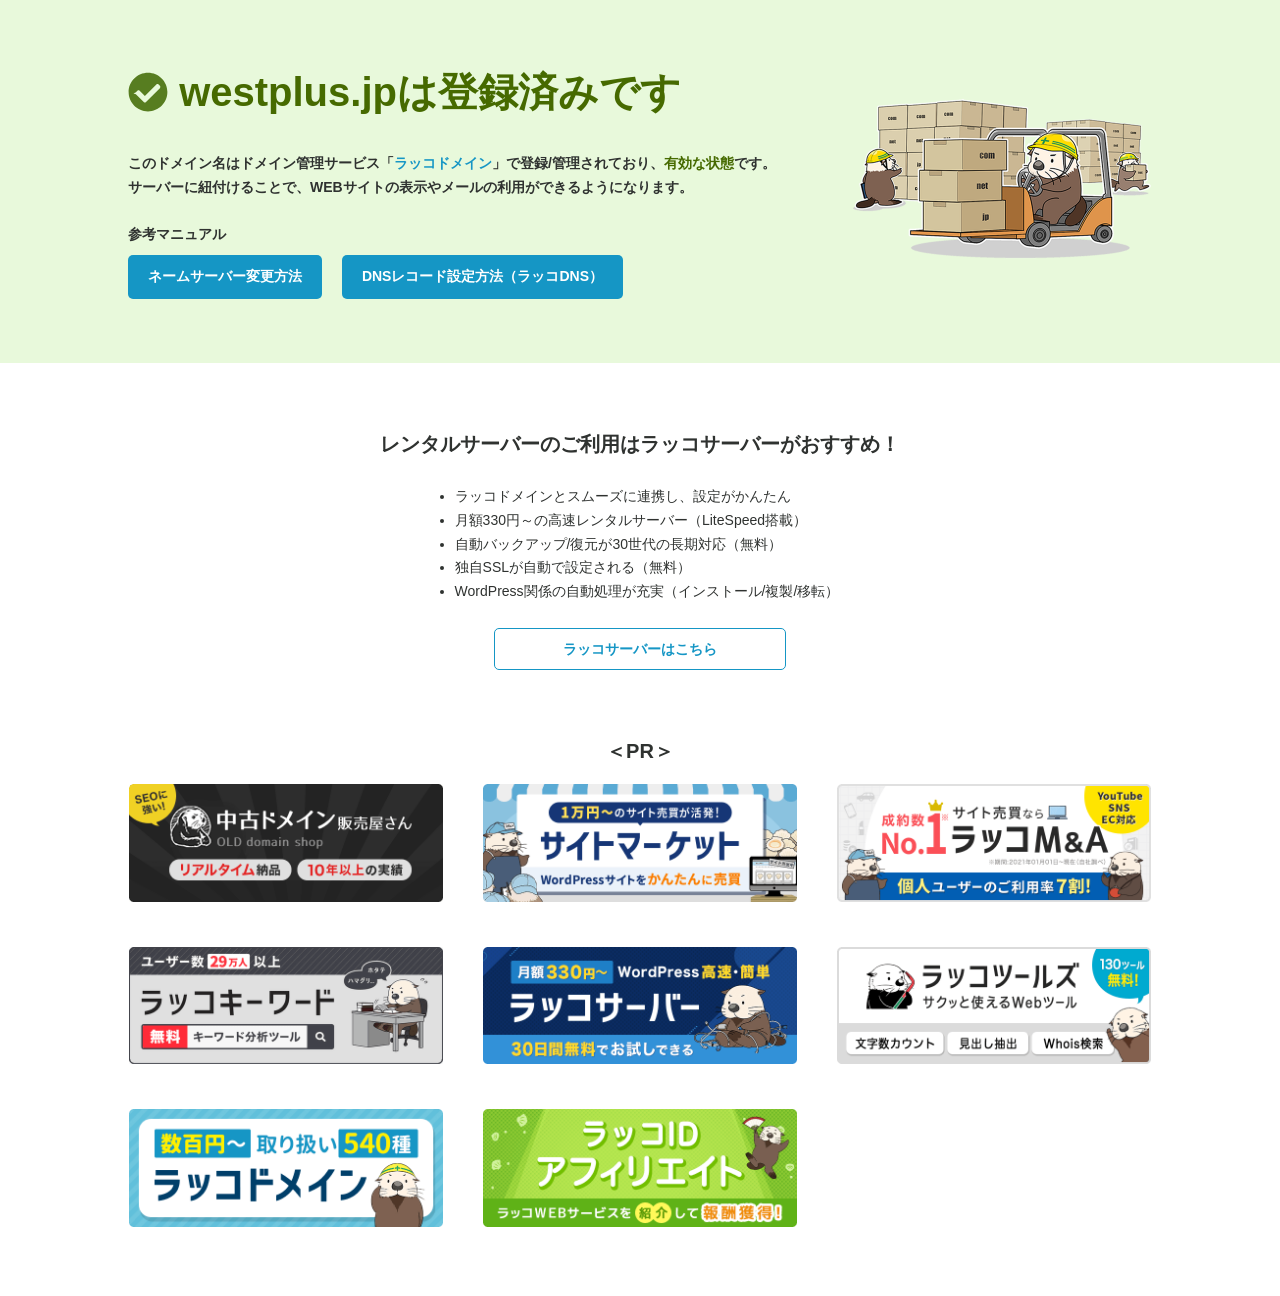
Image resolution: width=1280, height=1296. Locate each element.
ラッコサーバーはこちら (640, 649)
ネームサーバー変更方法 (225, 276)
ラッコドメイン (443, 163)
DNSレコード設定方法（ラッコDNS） (482, 276)
